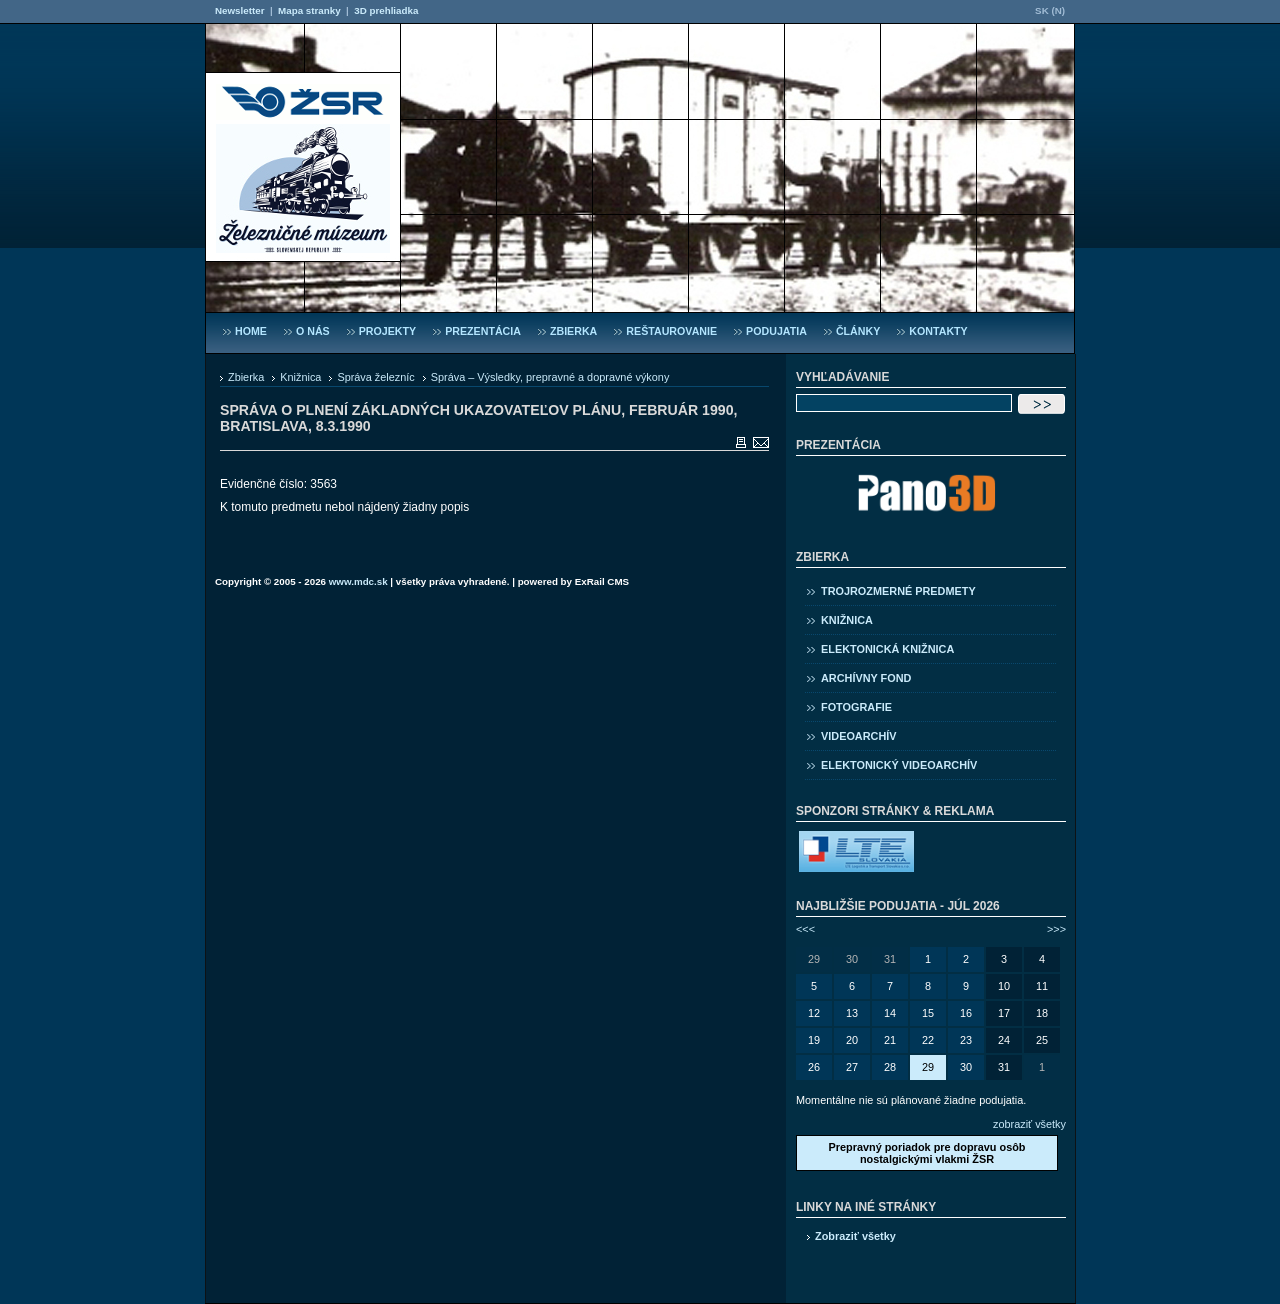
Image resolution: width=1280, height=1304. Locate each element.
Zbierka (246, 377)
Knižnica (300, 377)
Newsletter (239, 10)
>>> (1056, 929)
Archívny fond (866, 678)
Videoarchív (859, 736)
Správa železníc (375, 377)
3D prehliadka (386, 10)
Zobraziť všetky (855, 1236)
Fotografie (856, 707)
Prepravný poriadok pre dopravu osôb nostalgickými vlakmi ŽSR (926, 1153)
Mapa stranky (309, 10)
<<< (805, 929)
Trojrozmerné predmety (898, 591)
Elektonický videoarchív (899, 765)
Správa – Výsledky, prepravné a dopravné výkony (550, 377)
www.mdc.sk (358, 581)
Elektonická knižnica (887, 649)
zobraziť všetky (1029, 1124)
